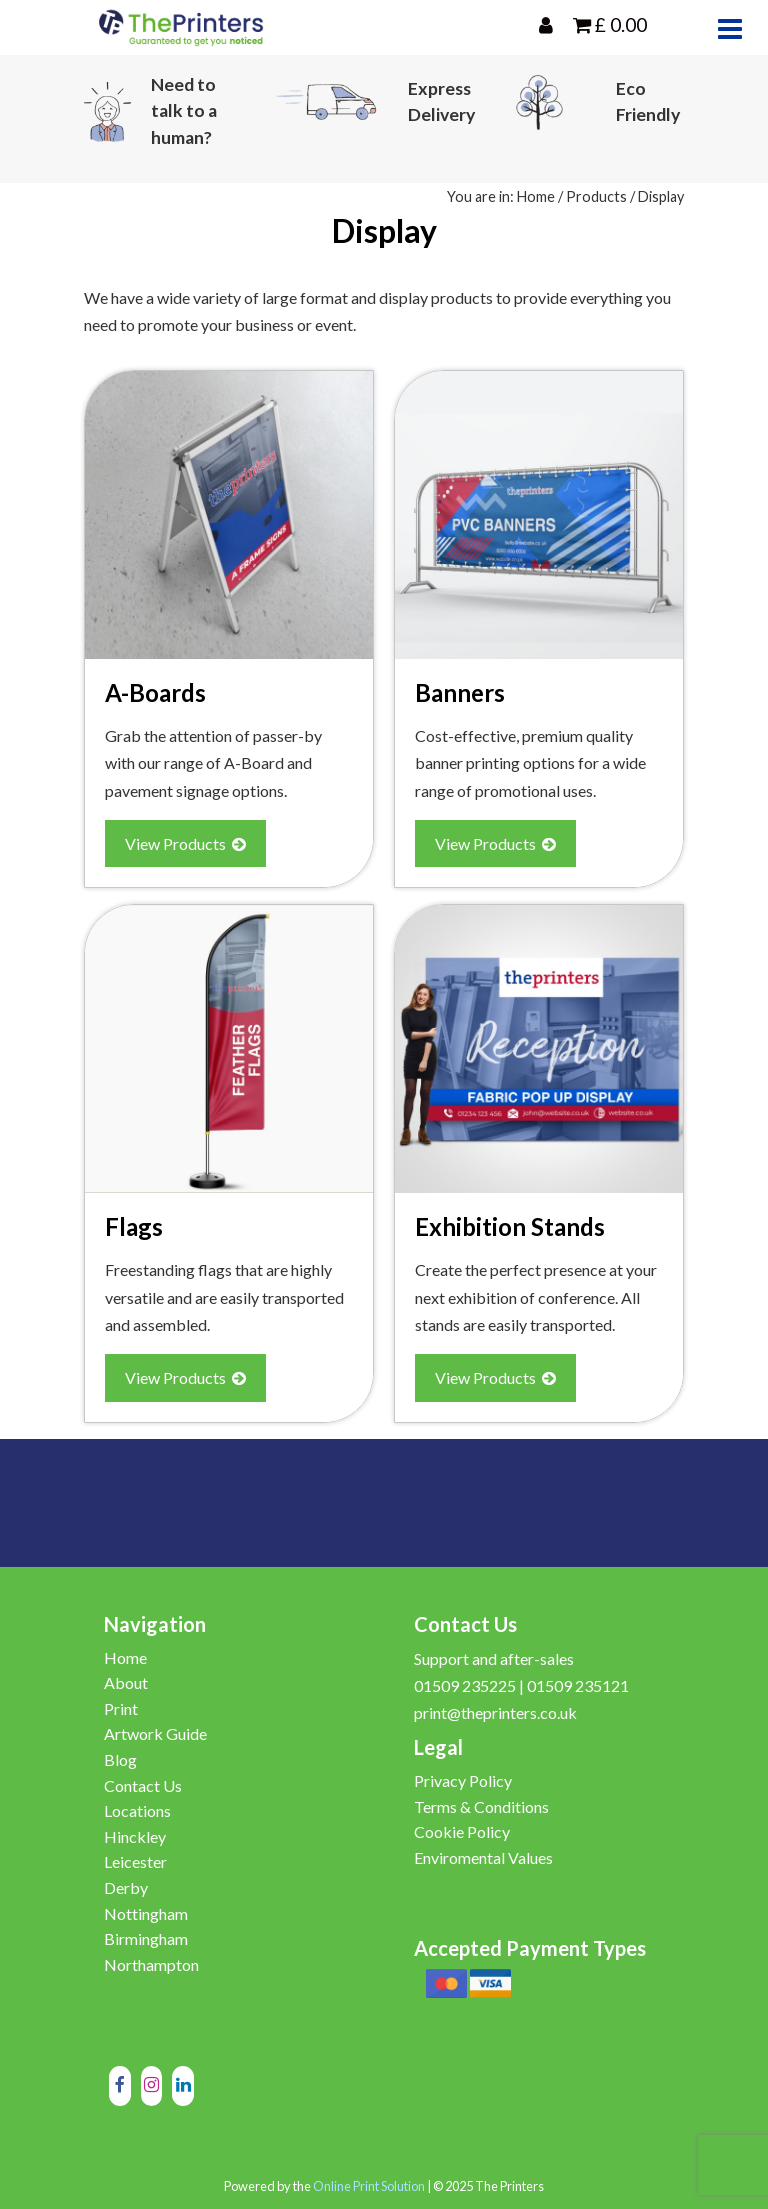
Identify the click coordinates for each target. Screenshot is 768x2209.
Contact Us (143, 1785)
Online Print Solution (369, 2186)
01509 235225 (465, 1685)
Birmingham (146, 1938)
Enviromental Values (483, 1857)
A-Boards (155, 692)
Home (536, 196)
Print (121, 1708)
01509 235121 (578, 1685)
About (126, 1682)
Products (596, 196)
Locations (137, 1810)
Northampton (151, 1964)
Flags (134, 1226)
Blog (120, 1759)
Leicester (135, 1861)
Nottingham (146, 1913)
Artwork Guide (155, 1733)
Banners (460, 692)
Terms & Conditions (481, 1806)
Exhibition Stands (510, 1226)
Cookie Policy (462, 1831)
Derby (126, 1887)
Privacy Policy (463, 1780)
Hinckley (135, 1836)
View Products (185, 843)
